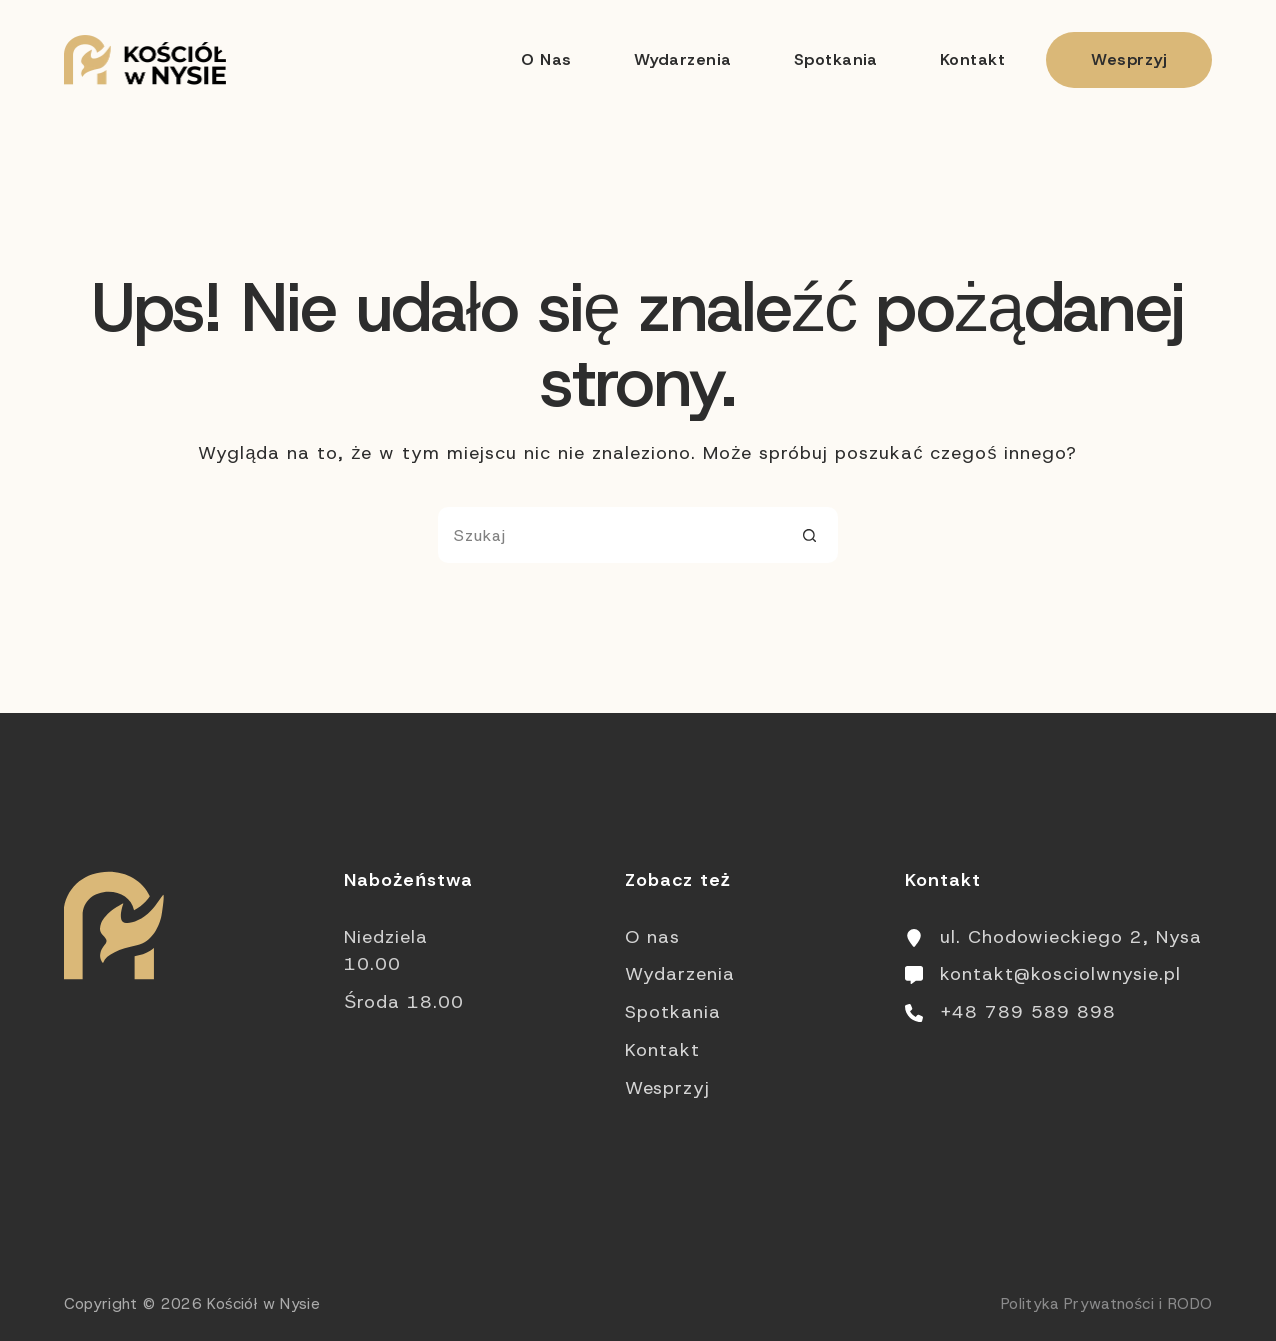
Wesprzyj (1129, 59)
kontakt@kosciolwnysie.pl (1060, 974)
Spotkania (836, 59)
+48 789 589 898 (1028, 1012)
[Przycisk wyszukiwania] (810, 535)
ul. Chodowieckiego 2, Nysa (1071, 937)
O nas (546, 59)
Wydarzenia (683, 59)
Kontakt (972, 59)
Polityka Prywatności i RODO (1106, 1304)
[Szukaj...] (610, 535)
